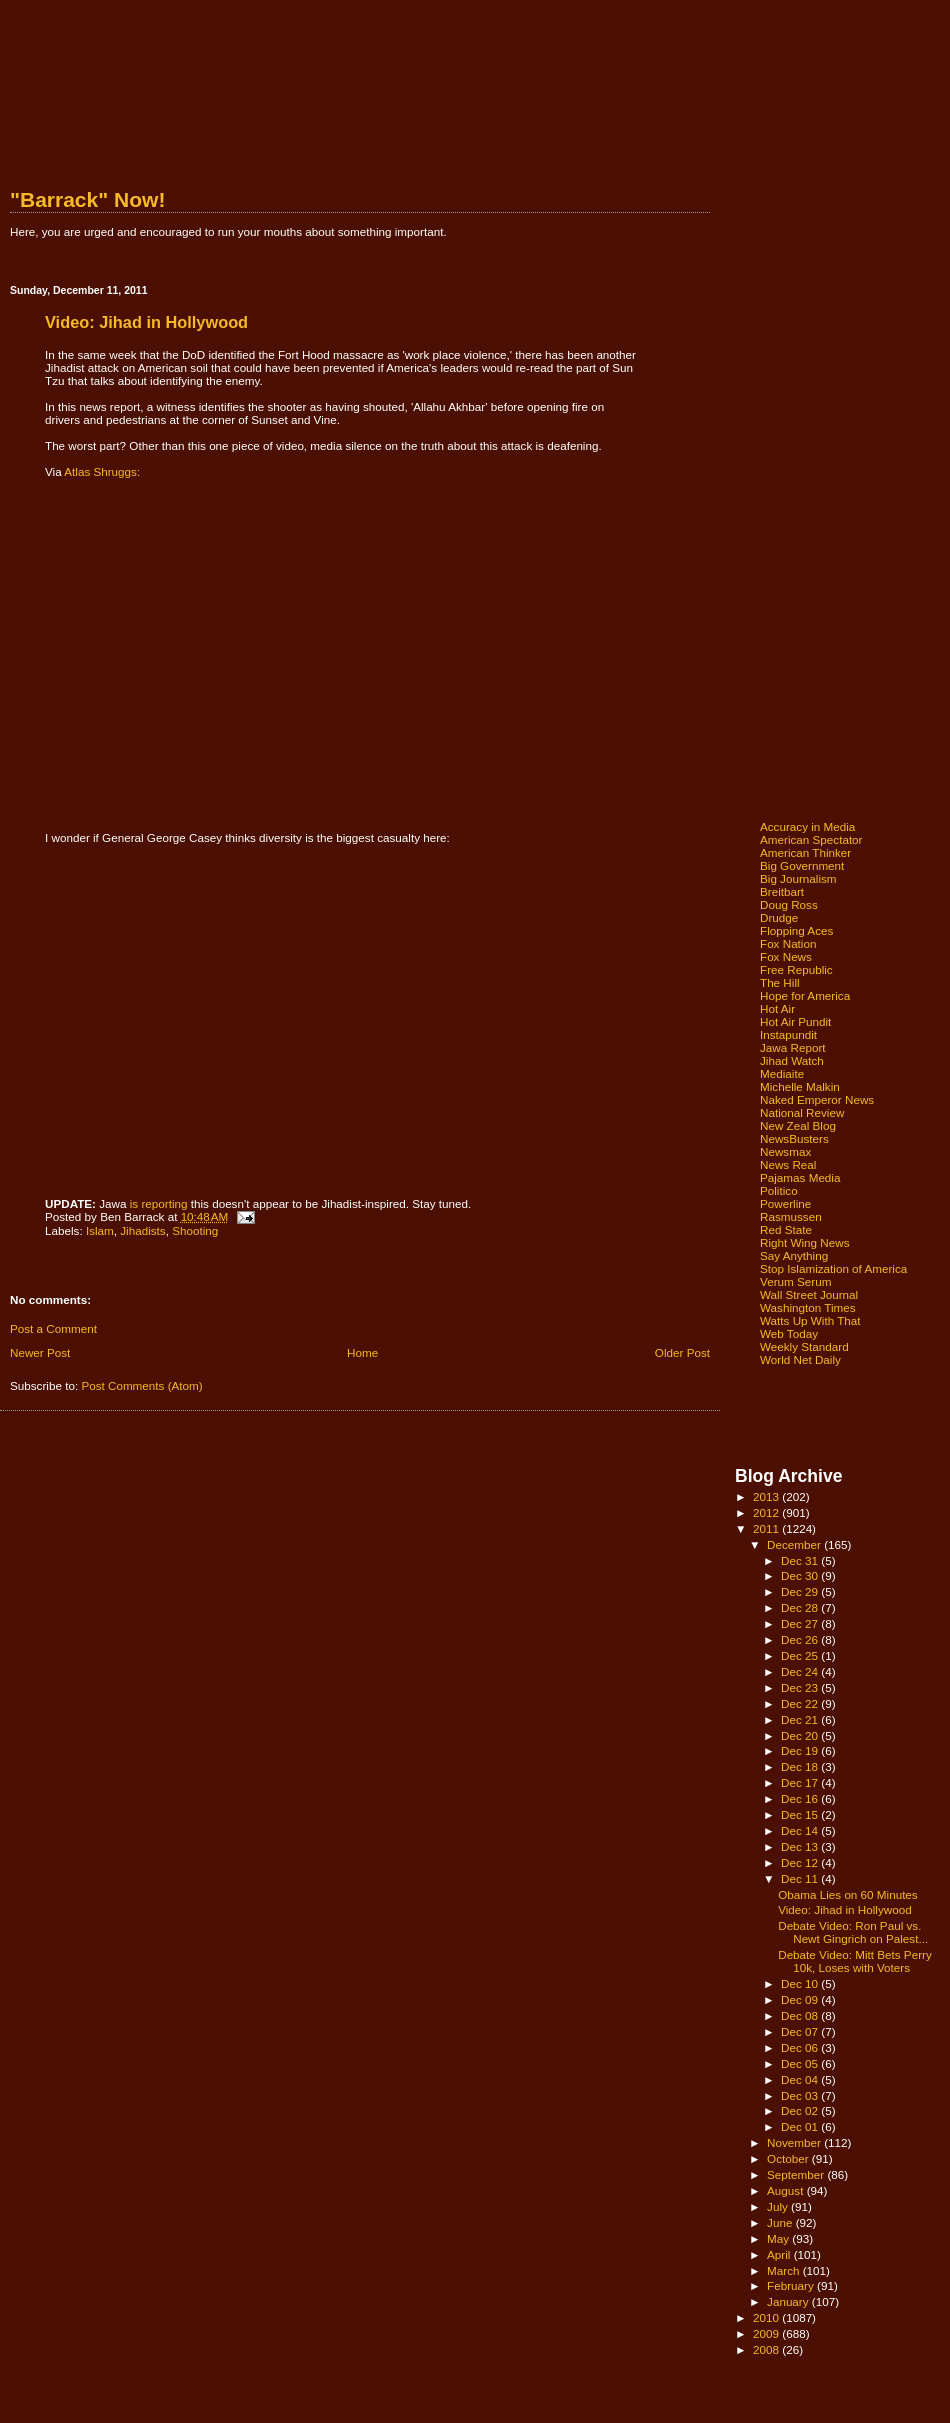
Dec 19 (801, 1750)
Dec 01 (801, 2126)
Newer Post (40, 1352)
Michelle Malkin (800, 1086)
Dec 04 (801, 2079)
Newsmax (785, 1151)
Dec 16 (801, 1798)
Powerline (785, 1203)
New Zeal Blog (798, 1125)
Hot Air (777, 1008)
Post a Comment (53, 1328)
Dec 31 (801, 1560)
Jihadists (142, 1230)
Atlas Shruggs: (102, 471)
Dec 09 (801, 1999)
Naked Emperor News (817, 1099)
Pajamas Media (800, 1177)
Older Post (682, 1352)
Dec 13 (801, 1846)
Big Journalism (798, 878)
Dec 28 (801, 1607)
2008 (767, 2349)
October (789, 2158)
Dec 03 (801, 2095)
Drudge (779, 917)
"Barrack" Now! (87, 199)
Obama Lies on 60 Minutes (848, 1894)
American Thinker (805, 852)
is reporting (159, 1203)
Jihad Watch (792, 1060)
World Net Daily (800, 1359)
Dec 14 (801, 1830)
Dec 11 (801, 1878)
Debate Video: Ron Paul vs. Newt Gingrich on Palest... (853, 1932)
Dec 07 (801, 2031)
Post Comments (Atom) (141, 1385)
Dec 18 (801, 1766)
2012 (767, 1512)
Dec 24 (801, 1671)
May (779, 2238)
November (795, 2142)
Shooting (195, 1230)
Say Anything (794, 1255)
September (797, 2174)
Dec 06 (801, 2047)
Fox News (786, 956)
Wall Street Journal (809, 1294)
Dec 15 (801, 1814)
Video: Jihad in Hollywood (844, 1909)
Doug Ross (789, 904)
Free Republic (796, 969)
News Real (788, 1164)
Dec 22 (801, 1703)
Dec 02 (801, 2110)
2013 (767, 1496)
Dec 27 (801, 1623)
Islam (100, 1230)
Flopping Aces (796, 930)
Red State (786, 1229)
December (795, 1544)
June (781, 2222)
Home (362, 1352)
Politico (779, 1190)
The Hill (780, 982)
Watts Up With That (810, 1320)
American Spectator (811, 839)
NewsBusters (794, 1138)
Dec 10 (801, 1983)
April (780, 2254)
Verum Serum (795, 1281)
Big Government (802, 865)
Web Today (789, 1333)
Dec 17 (801, 1782)
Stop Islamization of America (833, 1268)
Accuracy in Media (807, 826)
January (789, 2301)
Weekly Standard (804, 1346)
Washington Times (808, 1307)
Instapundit (788, 1034)
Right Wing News (805, 1242)
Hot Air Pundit (795, 1021)
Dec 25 (801, 1655)
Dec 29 (801, 1591)
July (779, 2206)
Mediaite (782, 1073)
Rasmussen (791, 1216)
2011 (767, 1528)
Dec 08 (801, 2015)
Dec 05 (801, 2063)
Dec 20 (801, 1735)
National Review (802, 1112)
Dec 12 (801, 1862)
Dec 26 (801, 1639)
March (785, 2270)
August (787, 2190)
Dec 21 (801, 1719)
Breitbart (782, 891)
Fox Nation (788, 943)
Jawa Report (793, 1047)
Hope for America (805, 995)
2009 (767, 2333)
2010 (767, 2317)
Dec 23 (801, 1687)
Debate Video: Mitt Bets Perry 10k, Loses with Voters (855, 1961)
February (792, 2285)
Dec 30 (801, 1575)
